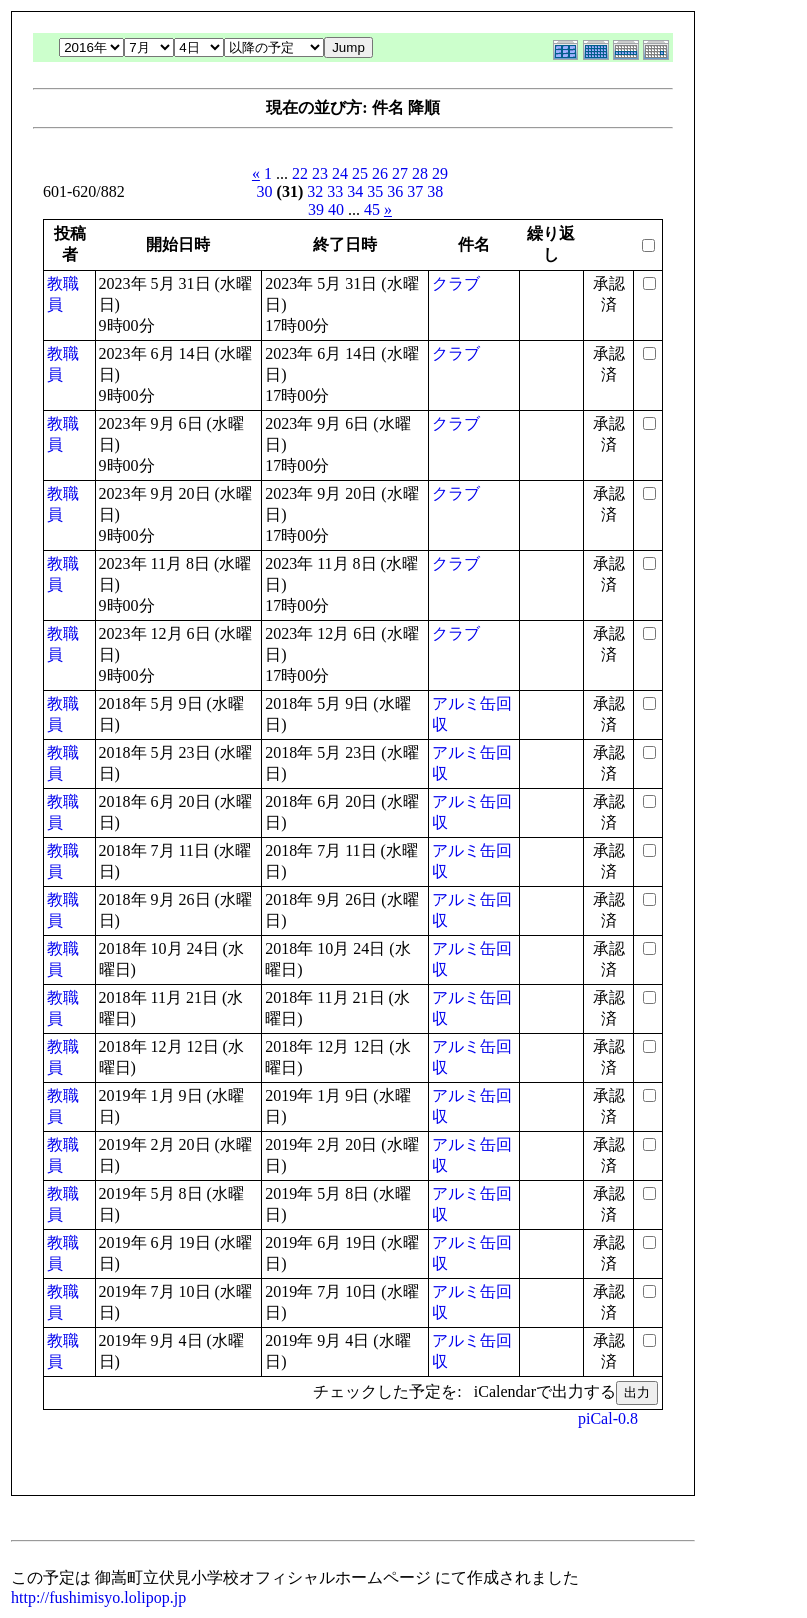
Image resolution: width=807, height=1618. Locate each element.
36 (395, 191)
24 (340, 173)
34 (355, 191)
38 (435, 191)
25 (360, 173)
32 (315, 191)
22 (300, 173)
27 (400, 173)
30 (265, 191)
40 (336, 209)
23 (320, 173)
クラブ (456, 283)
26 (380, 173)
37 (415, 191)
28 (420, 173)
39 (316, 209)
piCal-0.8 (608, 1418)
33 (335, 191)
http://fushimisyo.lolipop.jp (98, 1597)
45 (372, 209)
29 (440, 173)
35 (375, 191)
